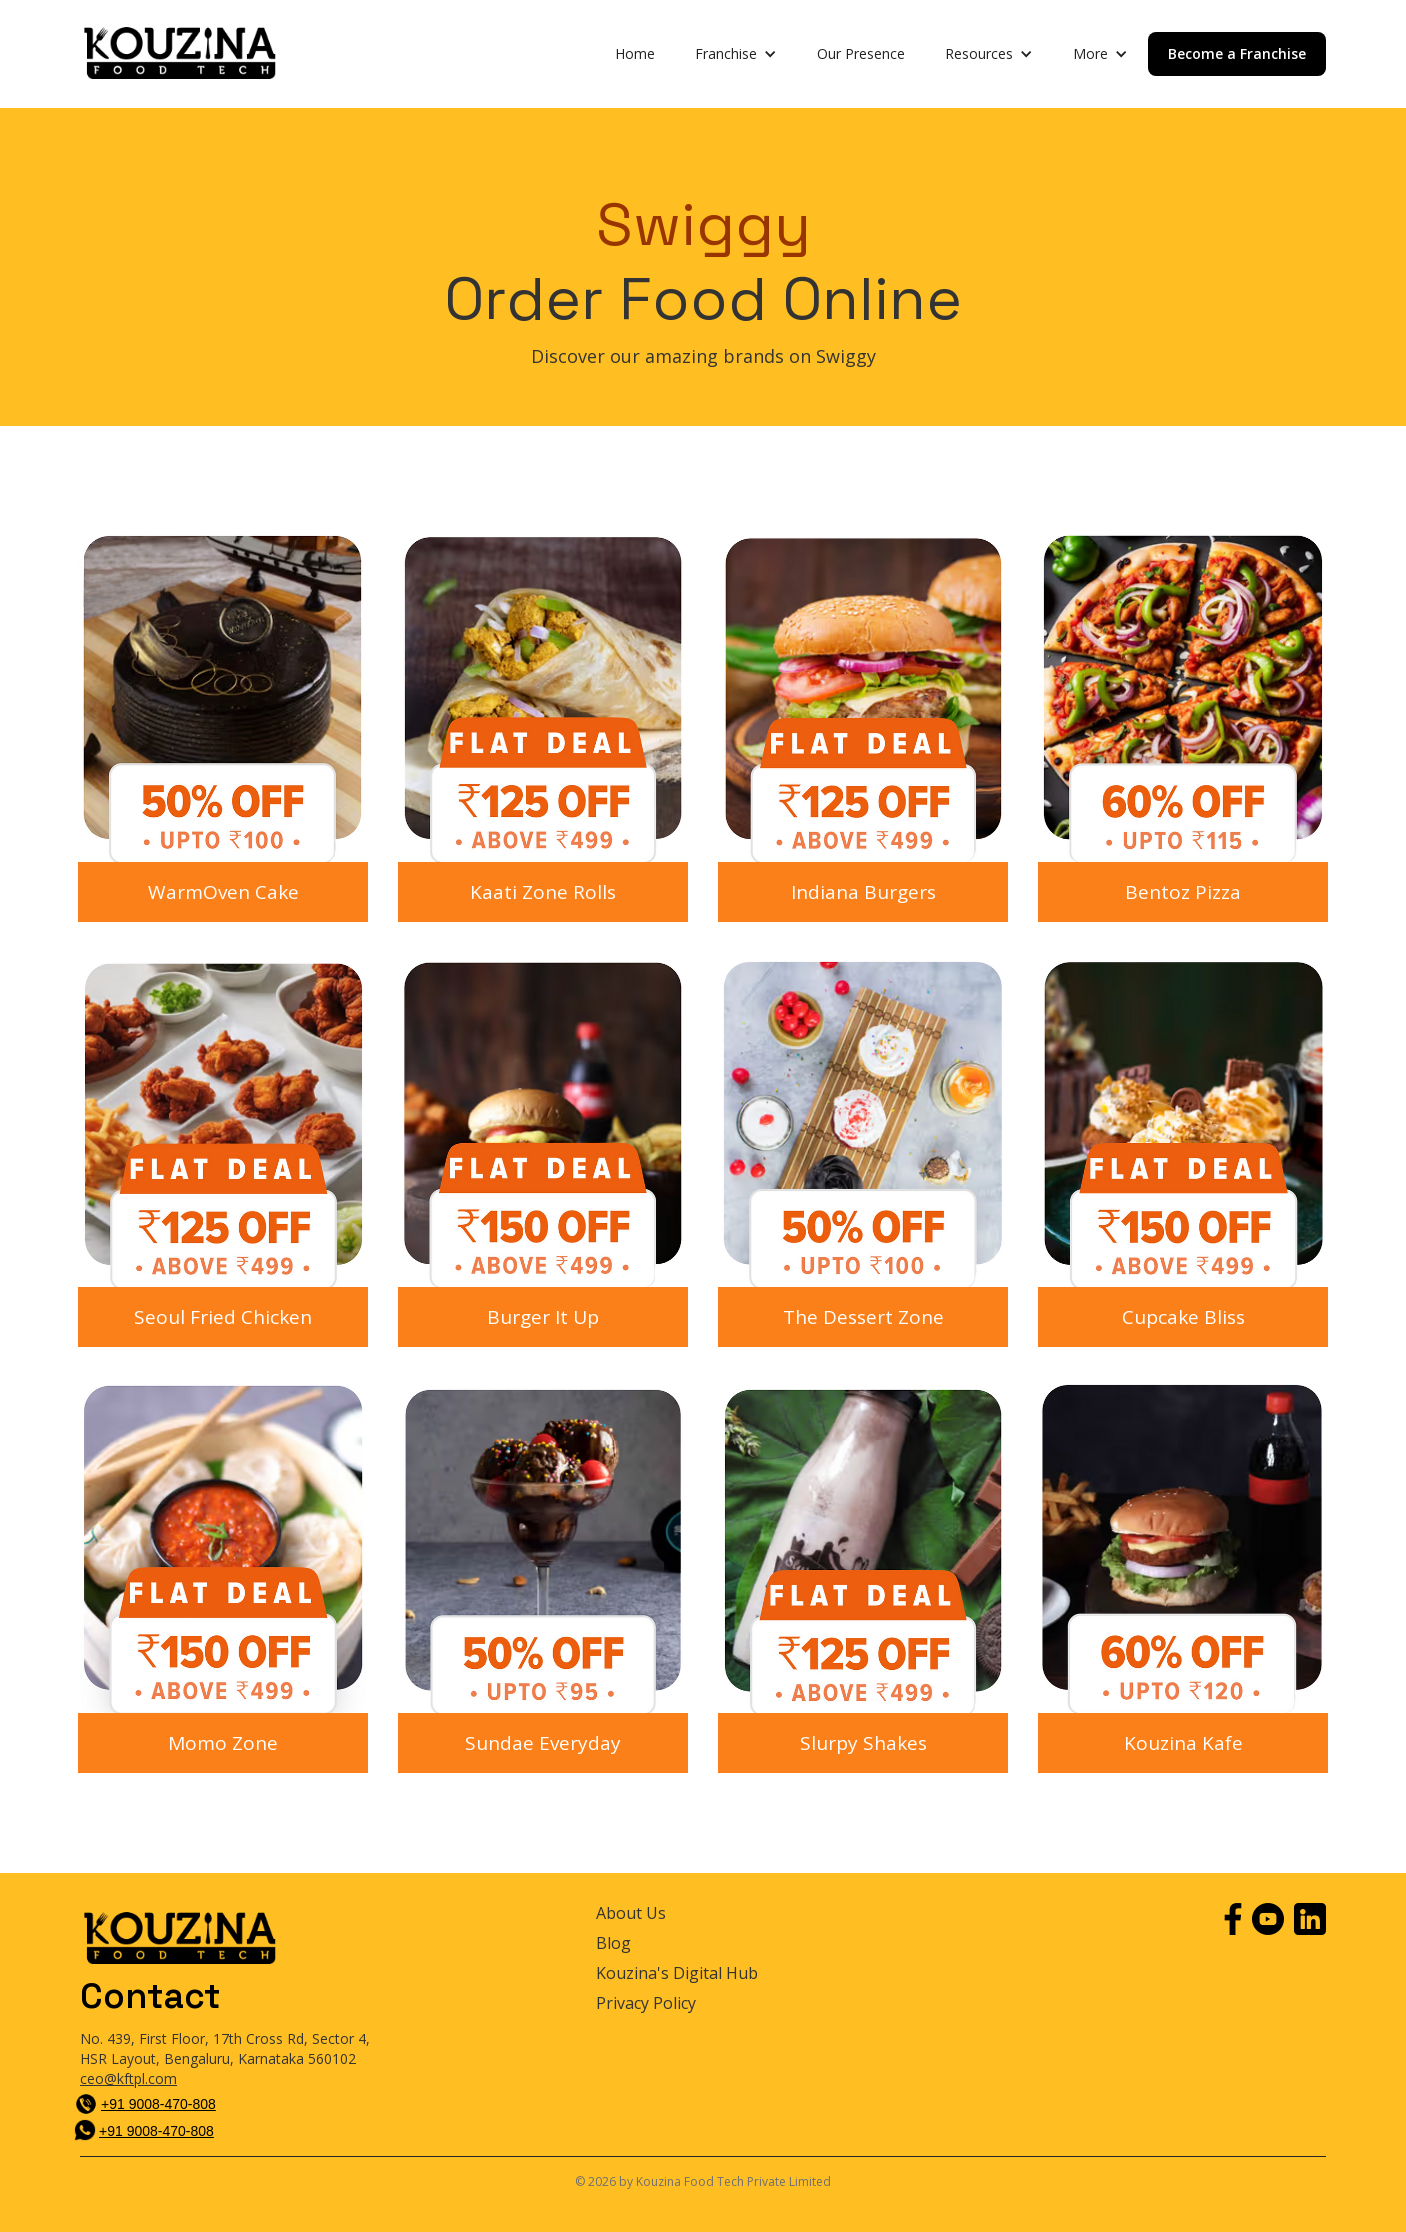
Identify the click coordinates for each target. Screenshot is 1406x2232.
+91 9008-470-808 (158, 2104)
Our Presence (861, 53)
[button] (736, 54)
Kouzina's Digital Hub (677, 1973)
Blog (613, 1943)
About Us (631, 1913)
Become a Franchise (1237, 53)
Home (635, 53)
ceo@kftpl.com (128, 2078)
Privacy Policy (646, 2003)
